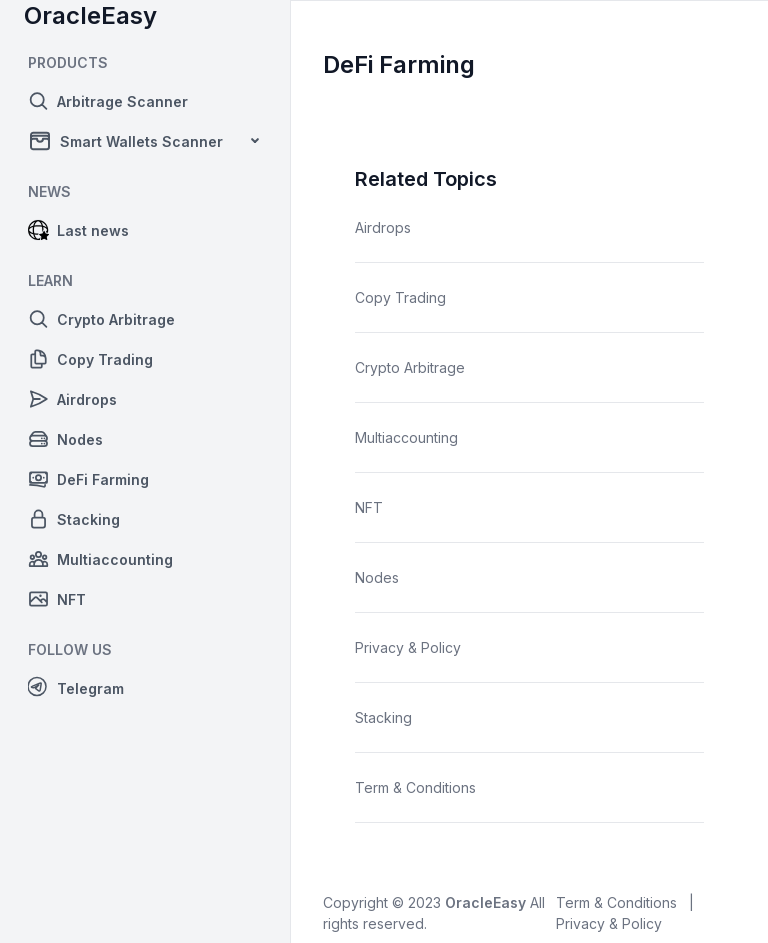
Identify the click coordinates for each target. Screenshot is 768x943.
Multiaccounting (406, 437)
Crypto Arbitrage (410, 367)
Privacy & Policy (408, 647)
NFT (369, 507)
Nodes (377, 577)
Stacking (383, 717)
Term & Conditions (415, 787)
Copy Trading (400, 297)
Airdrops (383, 227)
